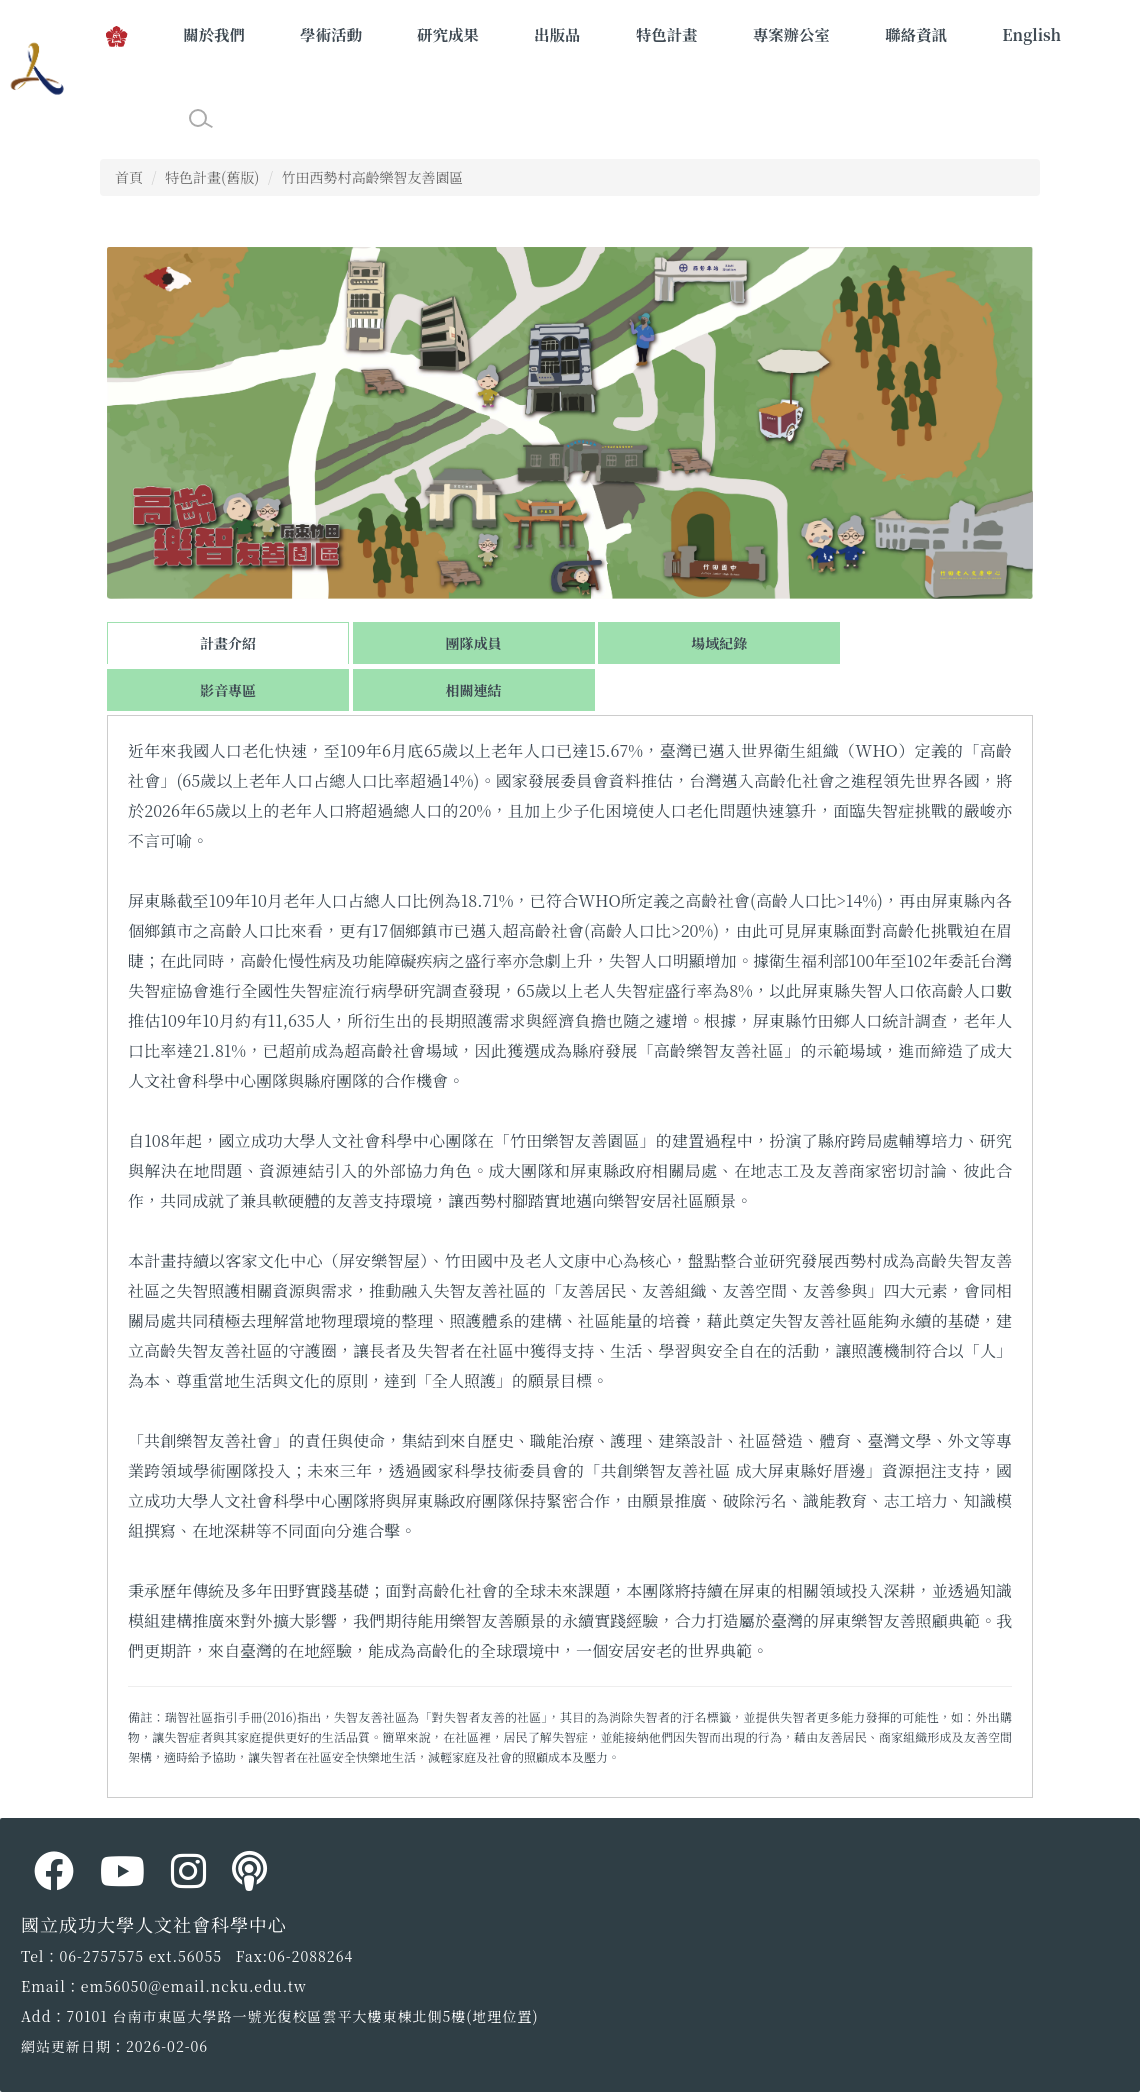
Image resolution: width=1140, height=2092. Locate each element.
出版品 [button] (557, 34)
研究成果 (448, 34)
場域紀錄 (719, 643)
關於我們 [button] (214, 34)
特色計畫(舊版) (212, 177)
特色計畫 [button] (667, 34)
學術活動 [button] (331, 34)
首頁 (129, 177)
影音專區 (228, 690)
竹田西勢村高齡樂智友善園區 (372, 177)
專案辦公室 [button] (791, 34)
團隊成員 (474, 643)
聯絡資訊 (916, 34)
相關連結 (474, 690)
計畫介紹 (228, 643)
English (1031, 34)
